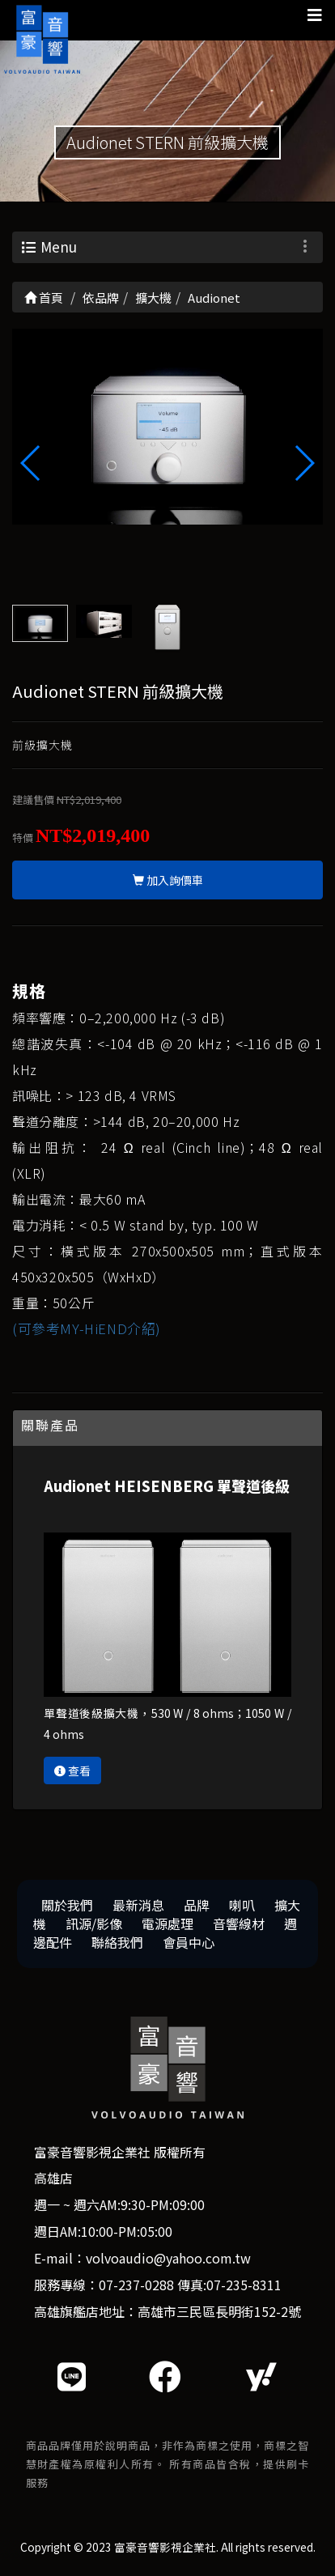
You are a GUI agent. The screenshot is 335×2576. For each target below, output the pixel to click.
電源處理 (167, 1923)
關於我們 (67, 1905)
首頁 (43, 297)
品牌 (197, 1905)
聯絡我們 (117, 1942)
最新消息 (138, 1905)
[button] (304, 463)
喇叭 (242, 1905)
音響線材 (239, 1923)
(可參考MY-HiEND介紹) (86, 1328)
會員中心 (188, 1942)
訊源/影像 (94, 1923)
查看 (72, 1770)
